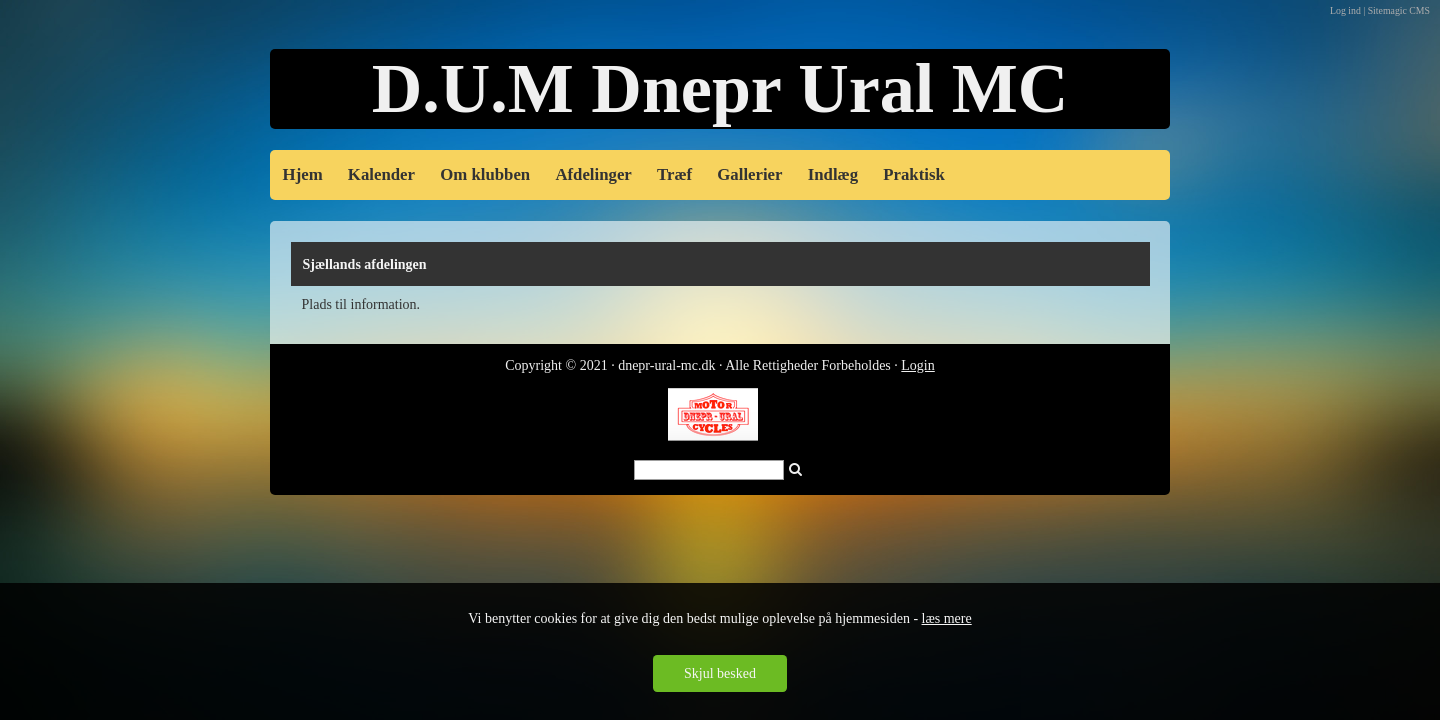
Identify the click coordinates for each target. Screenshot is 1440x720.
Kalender (381, 174)
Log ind (1345, 10)
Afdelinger (593, 174)
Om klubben (485, 174)
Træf (674, 174)
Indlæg (833, 174)
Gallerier (749, 174)
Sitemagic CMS (1399, 10)
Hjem (303, 174)
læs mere (947, 618)
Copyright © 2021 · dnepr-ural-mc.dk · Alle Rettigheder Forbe (679, 365)
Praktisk (914, 174)
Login (917, 365)
